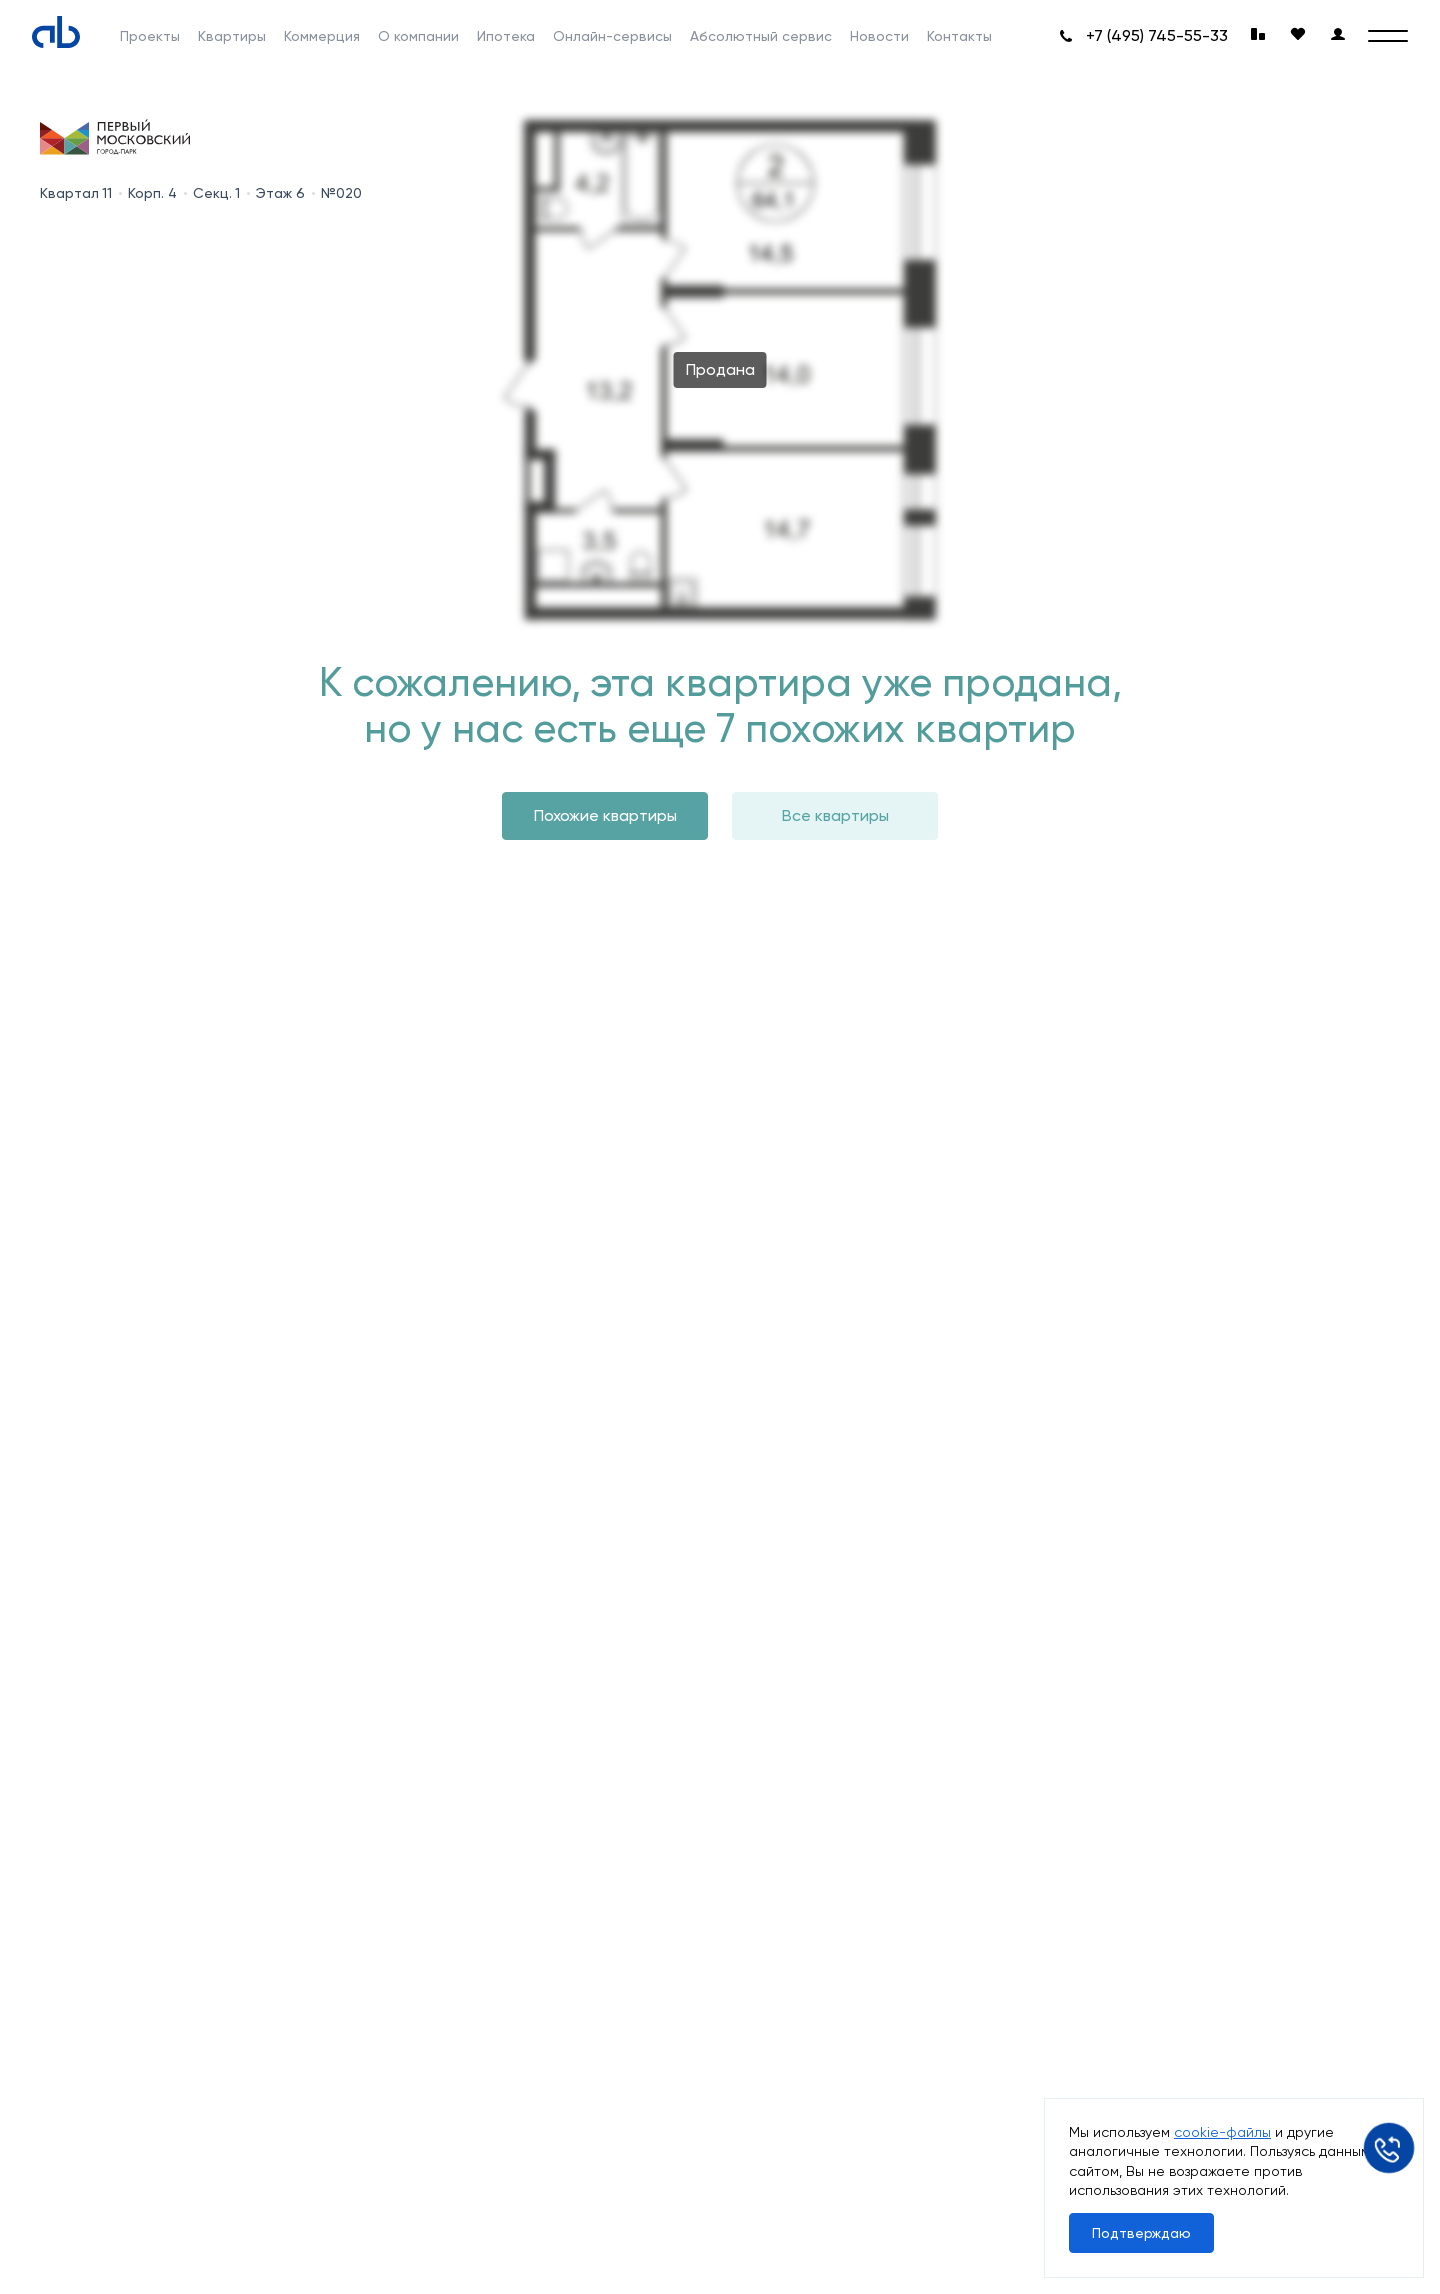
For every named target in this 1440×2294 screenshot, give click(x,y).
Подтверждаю (1141, 2233)
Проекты (150, 36)
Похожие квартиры (605, 815)
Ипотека (506, 36)
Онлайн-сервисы (612, 36)
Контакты (959, 36)
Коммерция (322, 36)
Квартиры (232, 36)
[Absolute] (56, 32)
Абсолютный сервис (761, 36)
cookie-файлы (1222, 2132)
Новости (879, 36)
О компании (418, 36)
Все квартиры (835, 815)
